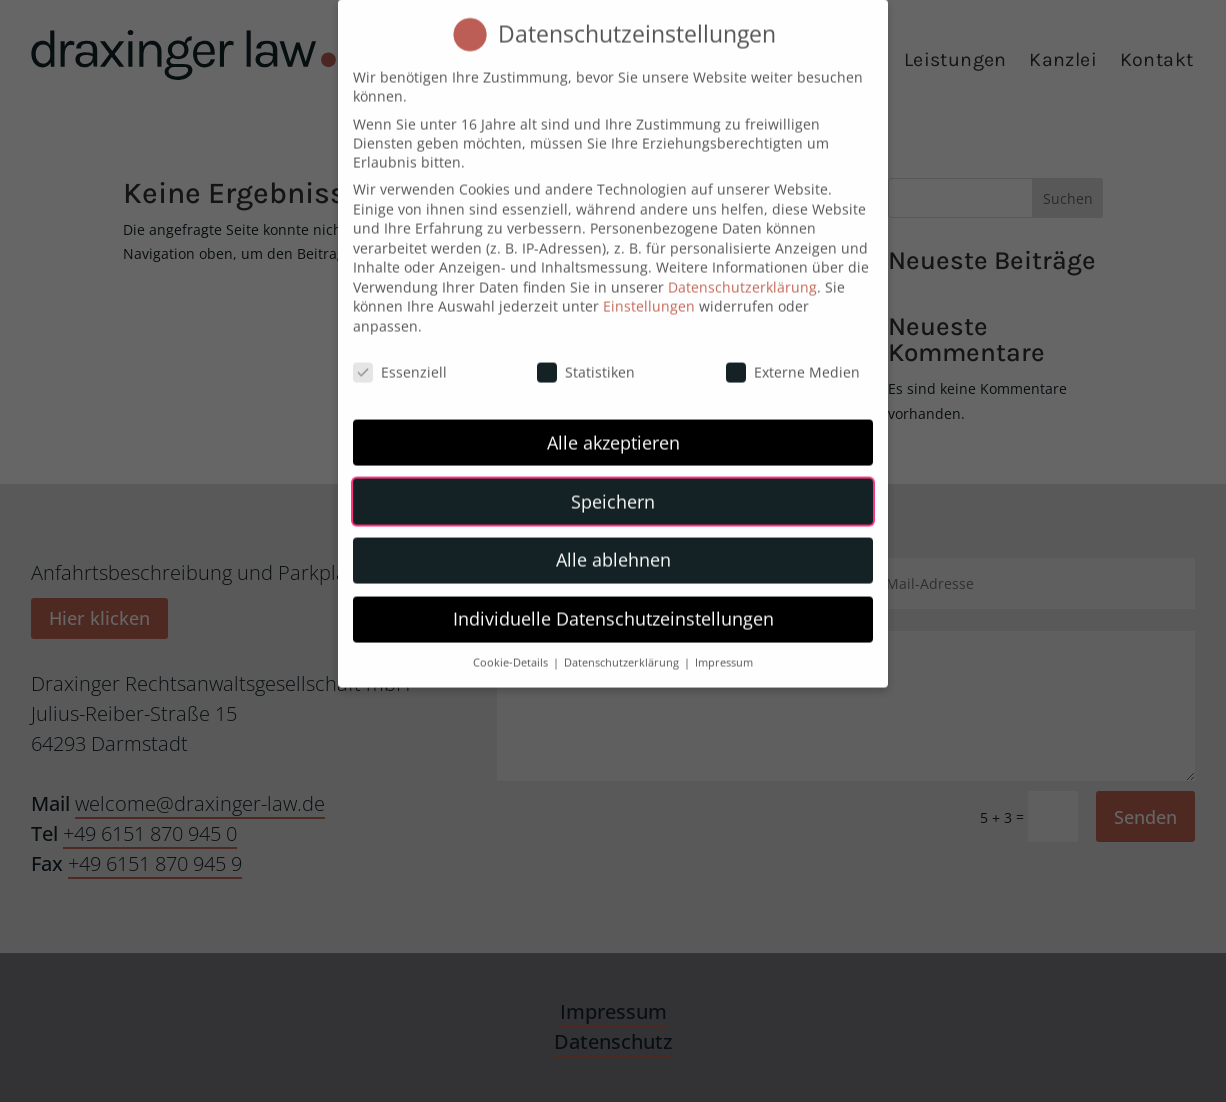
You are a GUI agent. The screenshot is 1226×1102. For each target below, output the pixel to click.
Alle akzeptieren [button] (613, 426)
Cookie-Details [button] (512, 647)
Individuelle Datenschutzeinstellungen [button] (613, 603)
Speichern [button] (613, 485)
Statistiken (586, 355)
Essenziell (400, 355)
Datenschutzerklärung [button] (623, 647)
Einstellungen (649, 290)
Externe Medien (793, 355)
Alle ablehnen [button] (613, 544)
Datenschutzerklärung (742, 270)
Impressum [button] (724, 647)
